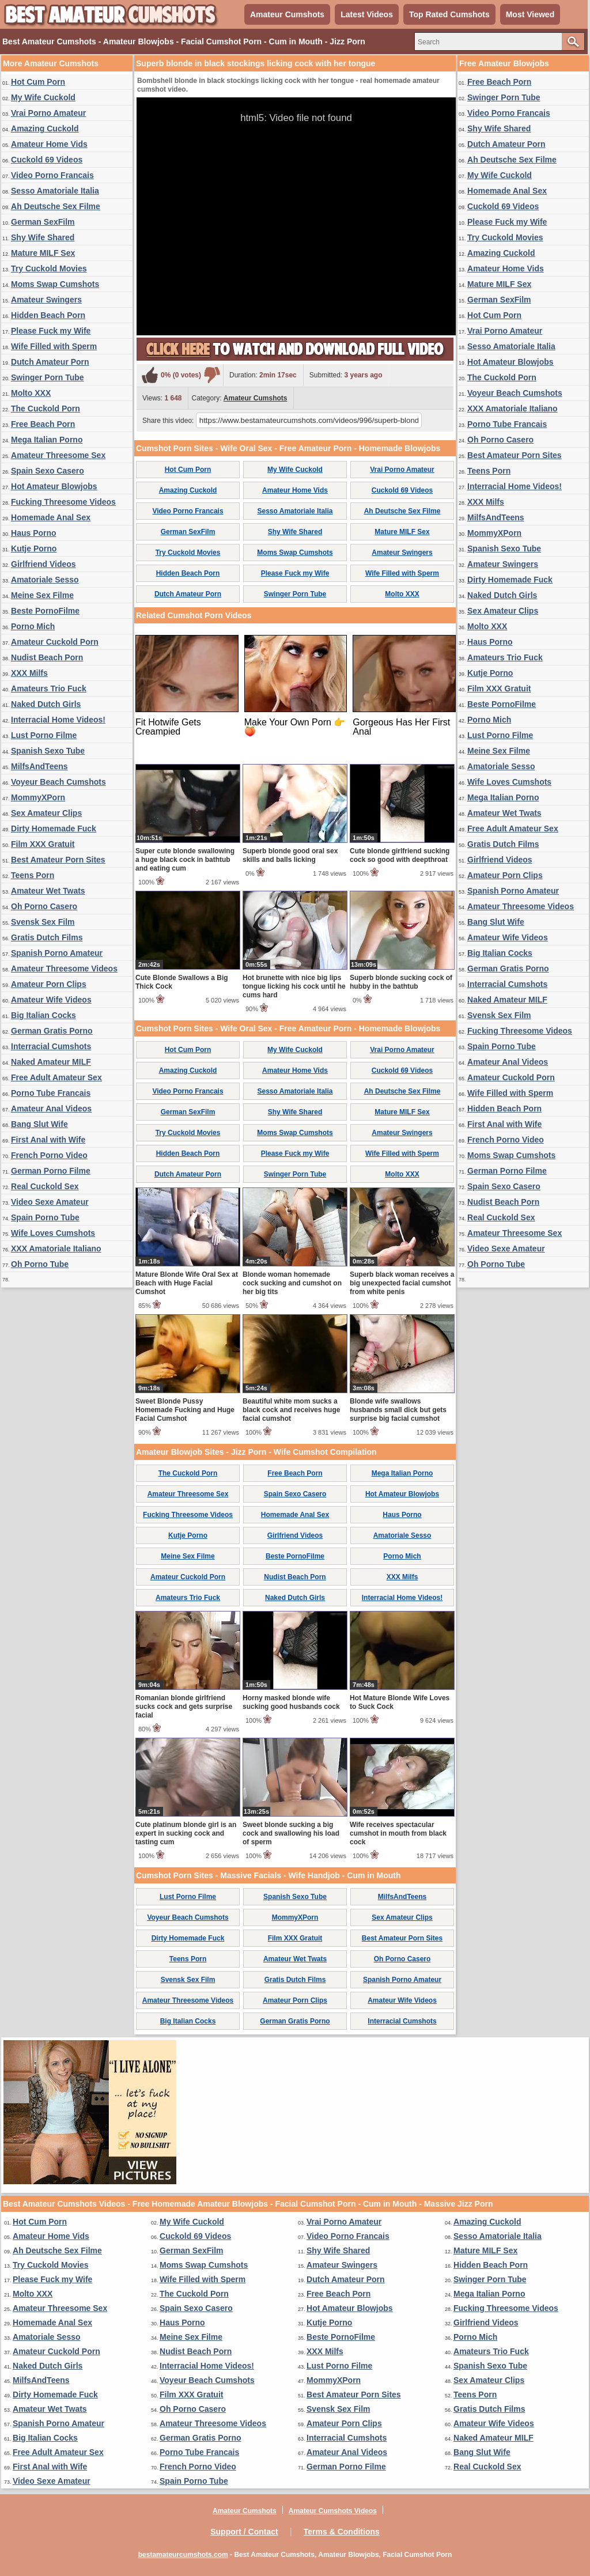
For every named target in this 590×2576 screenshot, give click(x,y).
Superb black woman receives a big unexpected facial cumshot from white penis (402, 1283)
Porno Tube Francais (50, 1093)
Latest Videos (367, 14)
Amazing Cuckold (44, 128)
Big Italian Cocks (43, 1015)
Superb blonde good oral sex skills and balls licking (290, 855)
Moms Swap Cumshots (55, 284)
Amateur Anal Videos (51, 1108)
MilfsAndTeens (39, 766)
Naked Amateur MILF (51, 1061)
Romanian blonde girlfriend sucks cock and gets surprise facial (183, 1706)
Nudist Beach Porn (47, 657)
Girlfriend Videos (43, 564)
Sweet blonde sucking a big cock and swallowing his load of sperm (291, 1833)
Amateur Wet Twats (48, 890)
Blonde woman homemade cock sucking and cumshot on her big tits (292, 1283)
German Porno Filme (50, 1170)
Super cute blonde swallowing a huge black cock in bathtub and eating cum (185, 859)
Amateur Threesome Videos (64, 968)
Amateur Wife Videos (51, 999)
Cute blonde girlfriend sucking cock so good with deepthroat (399, 855)
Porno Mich (33, 626)
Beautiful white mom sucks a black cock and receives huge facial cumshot (291, 1410)
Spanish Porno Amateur (57, 953)
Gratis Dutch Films (46, 937)
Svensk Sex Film (43, 921)
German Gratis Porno (52, 1030)
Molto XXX (31, 393)
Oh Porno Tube (40, 1264)
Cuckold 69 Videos (46, 159)
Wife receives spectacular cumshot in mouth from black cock (398, 1833)
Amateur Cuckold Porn (55, 641)
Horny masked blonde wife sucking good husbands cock (291, 1702)
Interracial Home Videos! (58, 719)
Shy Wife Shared (42, 237)
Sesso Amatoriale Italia (55, 190)
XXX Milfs (29, 673)
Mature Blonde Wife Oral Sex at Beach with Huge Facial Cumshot (186, 1283)
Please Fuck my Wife (50, 330)
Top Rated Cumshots (449, 14)
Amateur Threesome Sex (58, 455)
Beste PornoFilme (45, 610)
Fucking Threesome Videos (63, 501)
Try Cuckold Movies (48, 268)
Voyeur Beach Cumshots (58, 781)
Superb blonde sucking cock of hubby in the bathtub (401, 982)
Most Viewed (530, 14)
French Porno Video (49, 1155)
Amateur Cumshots (287, 14)
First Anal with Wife (48, 1139)
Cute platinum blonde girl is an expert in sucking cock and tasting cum (185, 1833)
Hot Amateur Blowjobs (54, 486)
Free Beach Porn (43, 424)
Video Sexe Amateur (50, 1201)
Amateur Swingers (46, 299)
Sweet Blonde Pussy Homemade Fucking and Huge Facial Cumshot (185, 1410)
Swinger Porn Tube (47, 377)
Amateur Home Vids (49, 144)
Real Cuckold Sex (45, 1186)
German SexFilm (43, 221)
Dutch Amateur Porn (50, 361)
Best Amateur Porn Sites (58, 859)
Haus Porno (33, 533)
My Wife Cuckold (43, 97)
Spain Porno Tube (45, 1217)
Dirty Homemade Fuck (53, 828)
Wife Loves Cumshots (53, 1233)
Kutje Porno (33, 548)
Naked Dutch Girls (46, 704)
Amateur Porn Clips (48, 984)
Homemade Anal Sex (50, 517)
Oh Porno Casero (44, 906)
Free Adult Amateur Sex (56, 1077)
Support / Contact (244, 2531)
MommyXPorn (38, 797)
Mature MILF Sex (43, 253)
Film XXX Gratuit (42, 844)
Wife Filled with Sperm (54, 346)
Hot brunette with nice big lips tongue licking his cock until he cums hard (294, 986)
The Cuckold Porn (45, 408)
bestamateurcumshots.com (183, 2555)
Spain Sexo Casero (47, 470)
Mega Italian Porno (46, 439)
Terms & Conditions (342, 2531)
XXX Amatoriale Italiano (56, 1248)
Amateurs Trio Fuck (48, 688)
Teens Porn (32, 875)
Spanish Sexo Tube (48, 750)
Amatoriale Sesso (45, 579)
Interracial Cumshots (51, 1046)
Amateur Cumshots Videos (333, 2511)
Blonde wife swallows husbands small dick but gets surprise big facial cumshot (398, 1410)
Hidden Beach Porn (48, 315)
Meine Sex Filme (42, 595)
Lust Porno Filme (44, 735)
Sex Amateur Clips (46, 813)
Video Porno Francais (52, 175)
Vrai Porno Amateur (48, 113)
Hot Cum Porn (38, 81)
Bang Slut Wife (39, 1124)
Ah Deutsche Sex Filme (55, 206)
